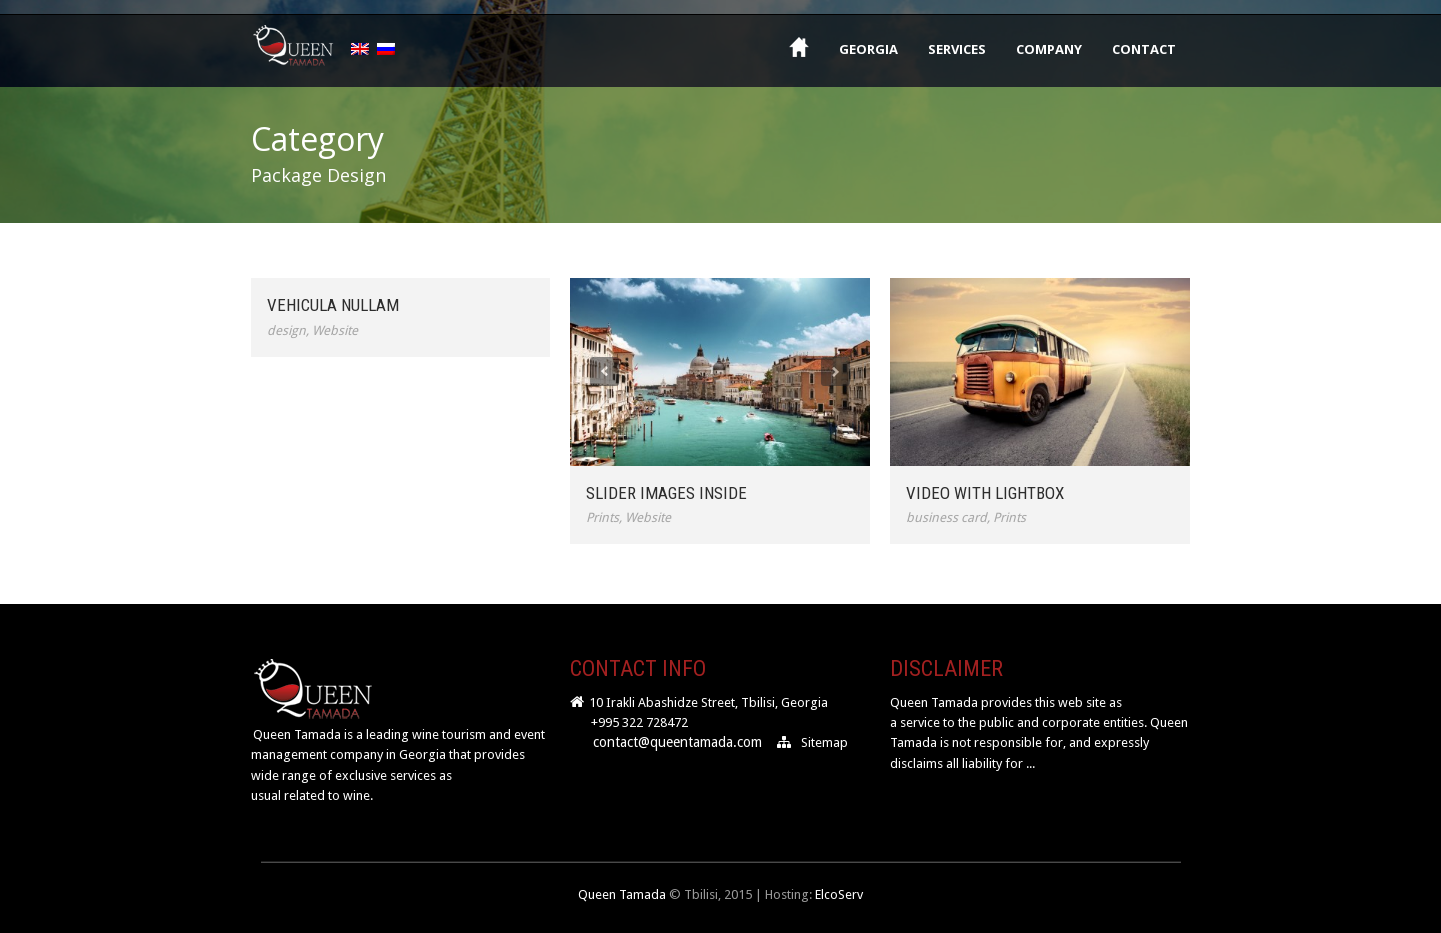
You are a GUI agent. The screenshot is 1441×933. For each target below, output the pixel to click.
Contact (1144, 49)
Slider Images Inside (666, 493)
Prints (602, 517)
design (286, 330)
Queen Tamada (622, 894)
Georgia (868, 49)
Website (335, 330)
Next (835, 371)
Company (1049, 49)
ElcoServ (839, 894)
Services (957, 49)
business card (946, 517)
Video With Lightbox (985, 493)
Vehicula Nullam (333, 305)
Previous (604, 371)
